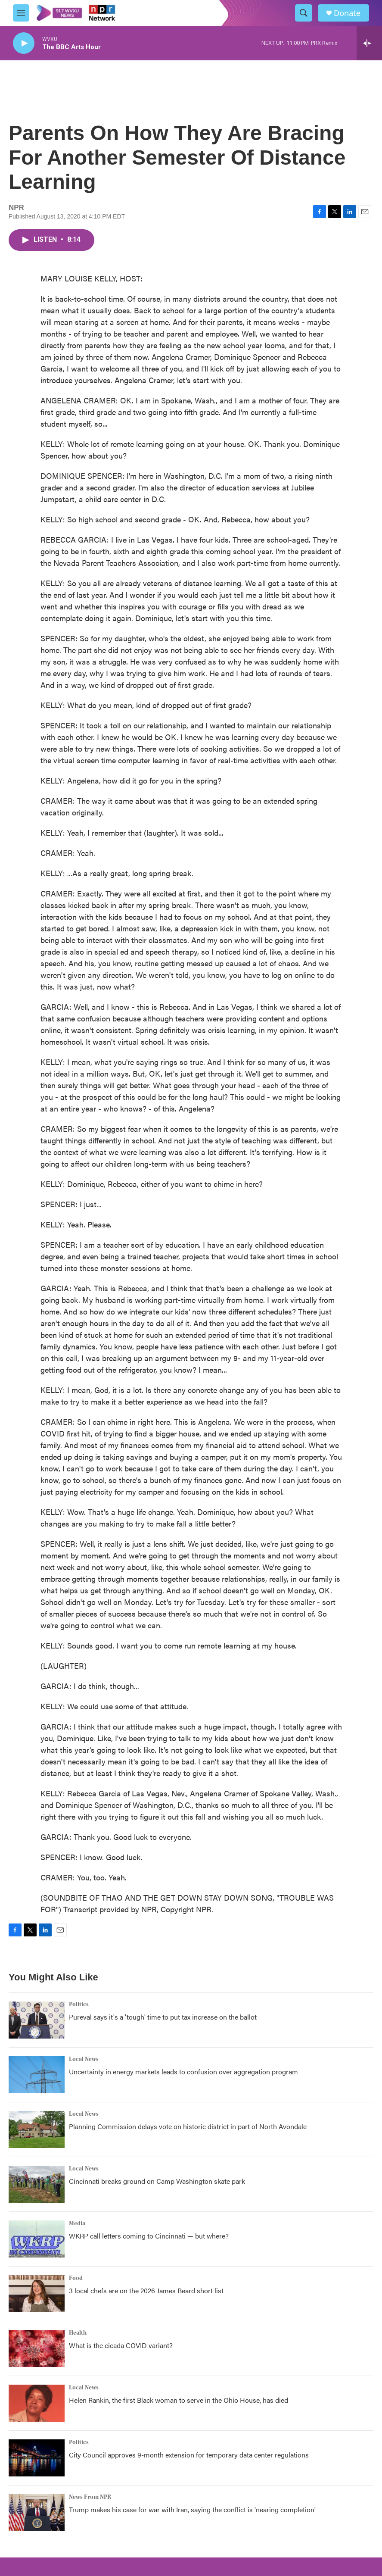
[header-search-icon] (303, 13)
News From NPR (90, 2497)
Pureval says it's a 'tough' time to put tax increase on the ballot (163, 2017)
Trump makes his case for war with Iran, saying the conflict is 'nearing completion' (192, 2509)
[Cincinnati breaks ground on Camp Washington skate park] (37, 2184)
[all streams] (369, 43)
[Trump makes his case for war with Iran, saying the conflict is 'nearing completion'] (37, 2512)
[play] (24, 43)
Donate (347, 13)
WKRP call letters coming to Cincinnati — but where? (149, 2236)
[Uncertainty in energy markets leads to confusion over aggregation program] (37, 2074)
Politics (79, 2004)
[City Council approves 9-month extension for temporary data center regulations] (37, 2457)
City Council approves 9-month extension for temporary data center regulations (189, 2455)
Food (76, 2278)
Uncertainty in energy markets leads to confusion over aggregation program (183, 2071)
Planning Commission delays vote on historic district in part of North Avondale (188, 2126)
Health (78, 2332)
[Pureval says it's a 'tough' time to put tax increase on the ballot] (37, 2020)
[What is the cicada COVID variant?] (37, 2348)
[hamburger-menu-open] (21, 13)
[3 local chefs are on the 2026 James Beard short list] (37, 2293)
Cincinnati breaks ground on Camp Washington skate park (157, 2181)
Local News (84, 2059)
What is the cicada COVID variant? (121, 2345)
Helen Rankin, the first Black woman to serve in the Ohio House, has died (178, 2400)
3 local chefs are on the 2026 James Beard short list (146, 2290)
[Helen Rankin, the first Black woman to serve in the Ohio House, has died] (37, 2403)
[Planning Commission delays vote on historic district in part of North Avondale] (37, 2129)
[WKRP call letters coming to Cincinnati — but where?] (37, 2239)
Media (77, 2223)
